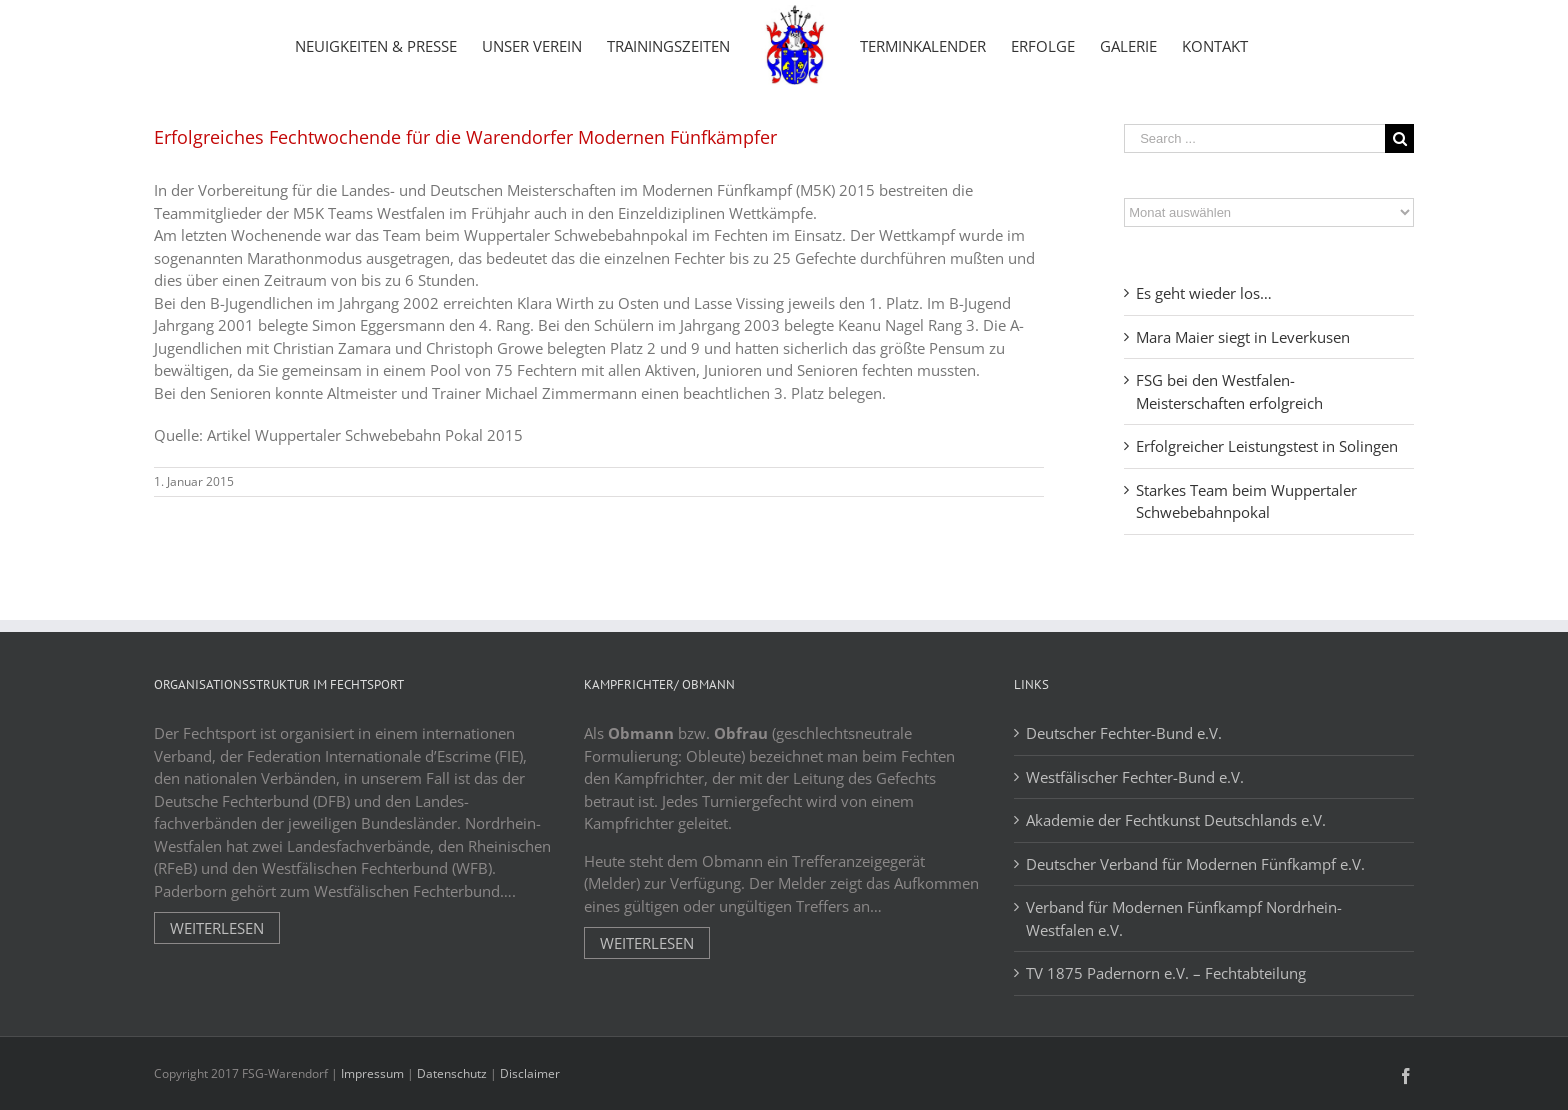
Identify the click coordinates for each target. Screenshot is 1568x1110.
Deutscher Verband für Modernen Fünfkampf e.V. (1195, 864)
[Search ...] (1254, 138)
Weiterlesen (217, 928)
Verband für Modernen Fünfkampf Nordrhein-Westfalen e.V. (1184, 918)
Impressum (372, 1073)
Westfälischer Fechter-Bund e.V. (1135, 777)
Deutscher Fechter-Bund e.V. (1124, 733)
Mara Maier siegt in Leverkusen (1243, 337)
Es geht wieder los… (1204, 293)
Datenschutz (452, 1073)
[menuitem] (376, 45)
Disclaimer (530, 1073)
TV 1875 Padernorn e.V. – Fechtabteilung (1166, 973)
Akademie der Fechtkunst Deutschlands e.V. (1176, 820)
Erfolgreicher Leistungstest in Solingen (1267, 446)
